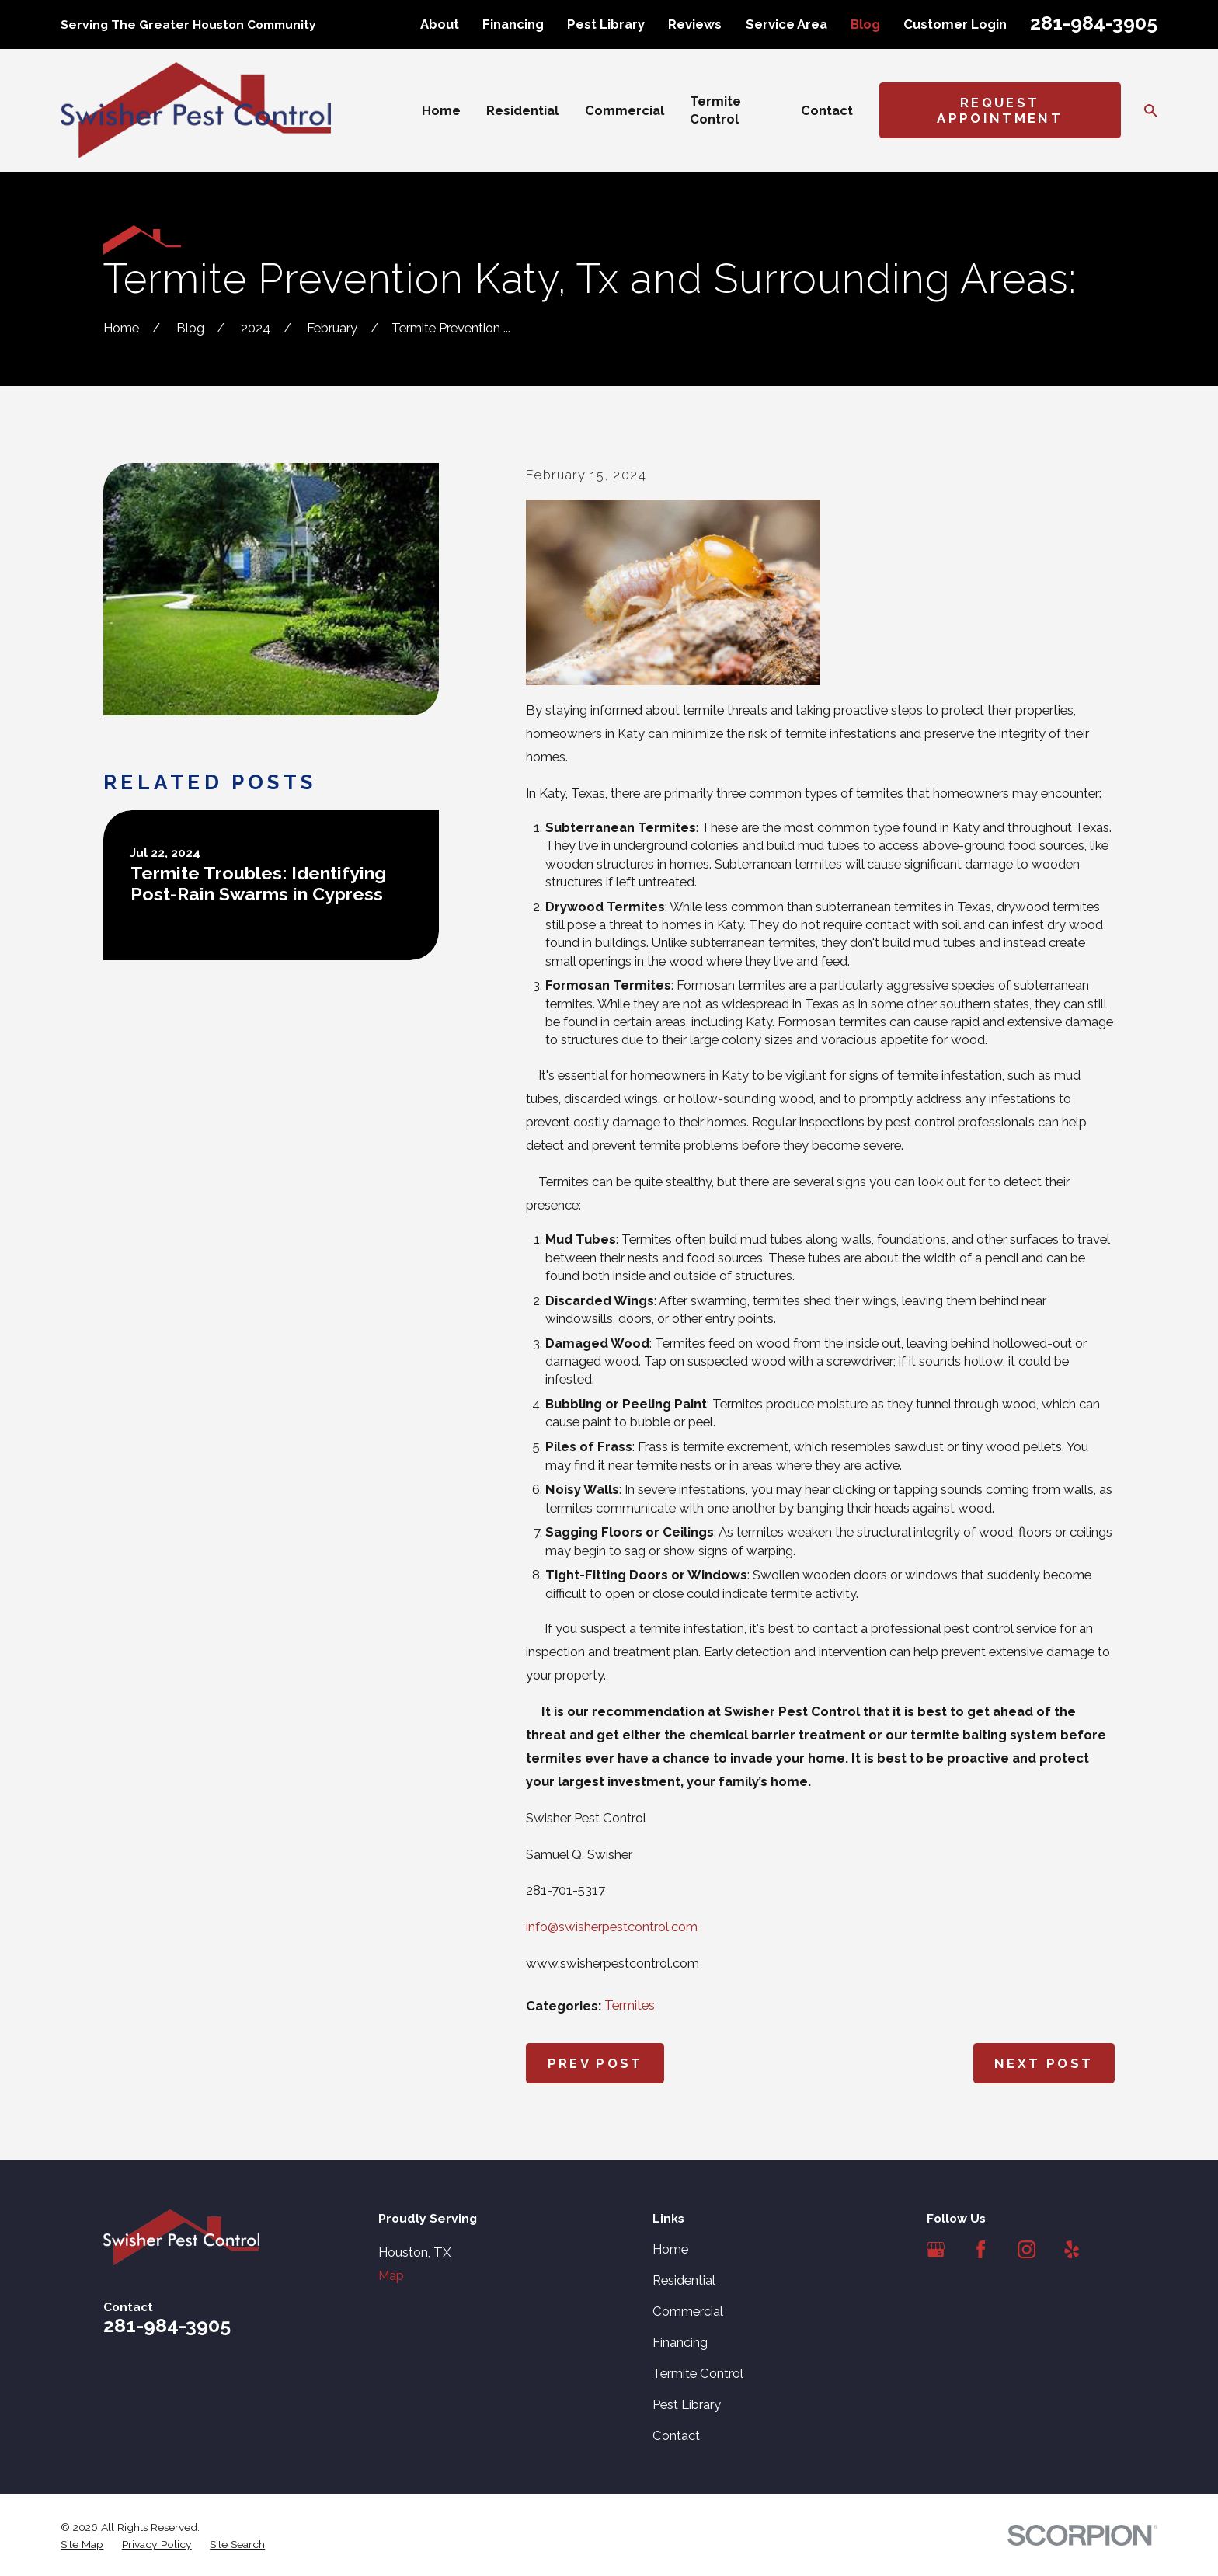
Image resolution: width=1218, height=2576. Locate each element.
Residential (683, 2280)
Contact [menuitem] (827, 110)
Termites (629, 2005)
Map (391, 2275)
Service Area (786, 24)
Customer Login (955, 24)
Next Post (1043, 2063)
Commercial (687, 2311)
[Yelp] (1072, 2249)
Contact (676, 2435)
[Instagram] (1026, 2249)
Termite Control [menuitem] (715, 110)
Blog (865, 24)
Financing (513, 24)
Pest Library (606, 24)
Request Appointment (1000, 110)
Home (670, 2249)
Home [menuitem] (441, 110)
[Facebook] (981, 2249)
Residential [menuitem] (522, 110)
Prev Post (595, 2063)
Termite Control (697, 2373)
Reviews (695, 24)
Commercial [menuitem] (624, 110)
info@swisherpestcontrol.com (612, 1926)
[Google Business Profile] (936, 2249)
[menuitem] (82, 2544)
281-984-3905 (1093, 22)
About (439, 24)
